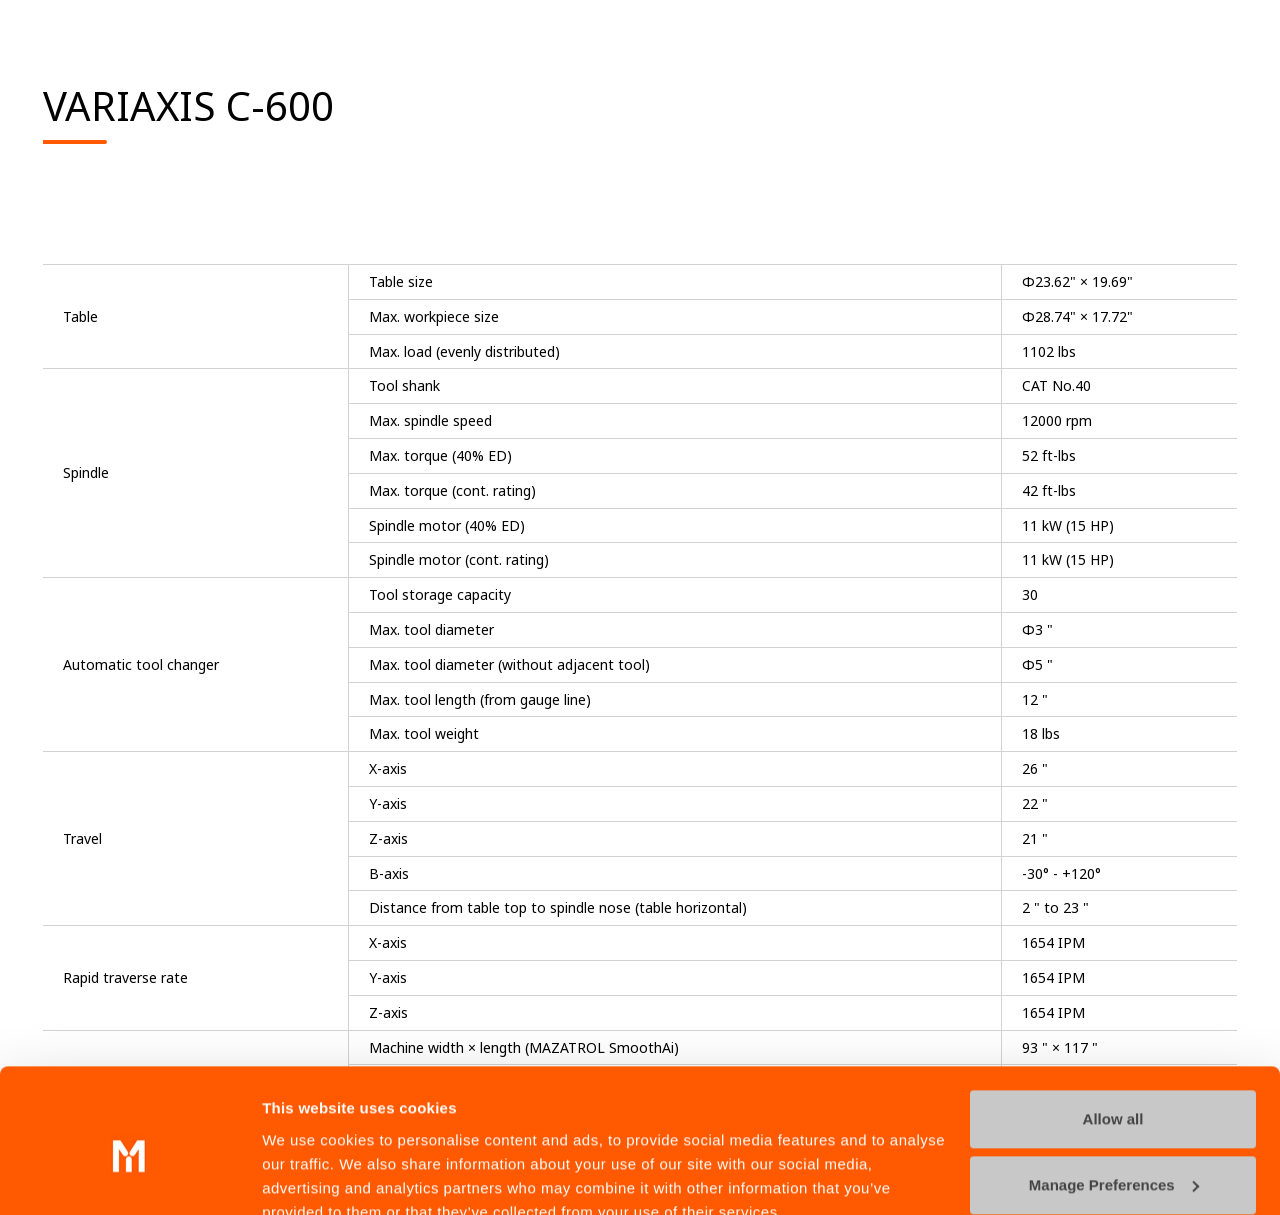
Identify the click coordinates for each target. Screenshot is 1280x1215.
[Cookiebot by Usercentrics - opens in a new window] (129, 1176)
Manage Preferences (1114, 1093)
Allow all (1113, 1028)
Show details (308, 1175)
